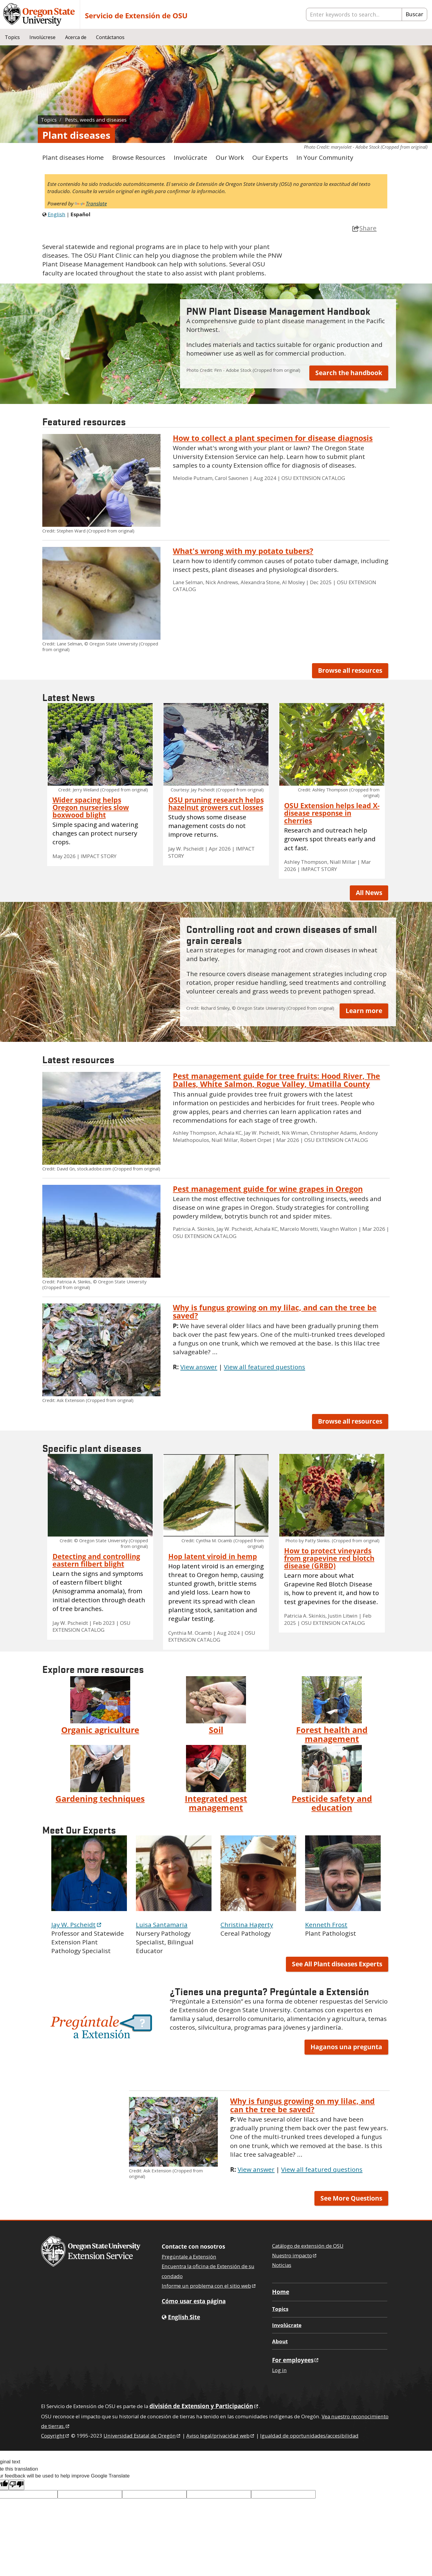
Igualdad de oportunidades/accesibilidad (309, 2435)
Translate (91, 203)
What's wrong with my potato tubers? (243, 551)
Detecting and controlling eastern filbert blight (96, 1560)
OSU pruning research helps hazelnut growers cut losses (216, 803)
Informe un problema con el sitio (209, 2285)
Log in (279, 2370)
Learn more (364, 1010)
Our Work (230, 157)
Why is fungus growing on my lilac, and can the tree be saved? (274, 1311)
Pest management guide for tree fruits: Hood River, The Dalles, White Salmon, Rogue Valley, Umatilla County (276, 1080)
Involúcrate (190, 157)
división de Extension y (204, 2406)
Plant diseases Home (73, 157)
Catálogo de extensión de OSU (308, 2245)
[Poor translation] (16, 2485)
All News (369, 892)
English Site (184, 2317)
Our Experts (270, 157)
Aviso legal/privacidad (220, 2435)
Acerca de (75, 37)
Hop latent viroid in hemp (212, 1556)
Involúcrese (42, 37)
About (280, 2341)
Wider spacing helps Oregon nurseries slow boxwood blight (90, 807)
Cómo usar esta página (194, 2301)
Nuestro (294, 2255)
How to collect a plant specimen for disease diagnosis (273, 438)
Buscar (414, 14)
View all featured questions (264, 1367)
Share (364, 228)
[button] (101, 2027)
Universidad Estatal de (142, 2435)
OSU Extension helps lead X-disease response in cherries (332, 813)
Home (280, 2292)
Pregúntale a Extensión (189, 2256)
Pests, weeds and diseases (96, 119)
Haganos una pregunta (346, 2047)
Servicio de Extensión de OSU (136, 15)
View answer (198, 1367)
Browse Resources (138, 157)
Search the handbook (348, 373)
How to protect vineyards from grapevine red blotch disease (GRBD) (329, 1558)
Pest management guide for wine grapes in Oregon (268, 1189)
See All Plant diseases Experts (337, 1964)
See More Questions (351, 2198)
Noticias (281, 2265)
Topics (12, 37)
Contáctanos (110, 37)
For (296, 2360)
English (56, 214)
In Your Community (324, 157)
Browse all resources (350, 670)
